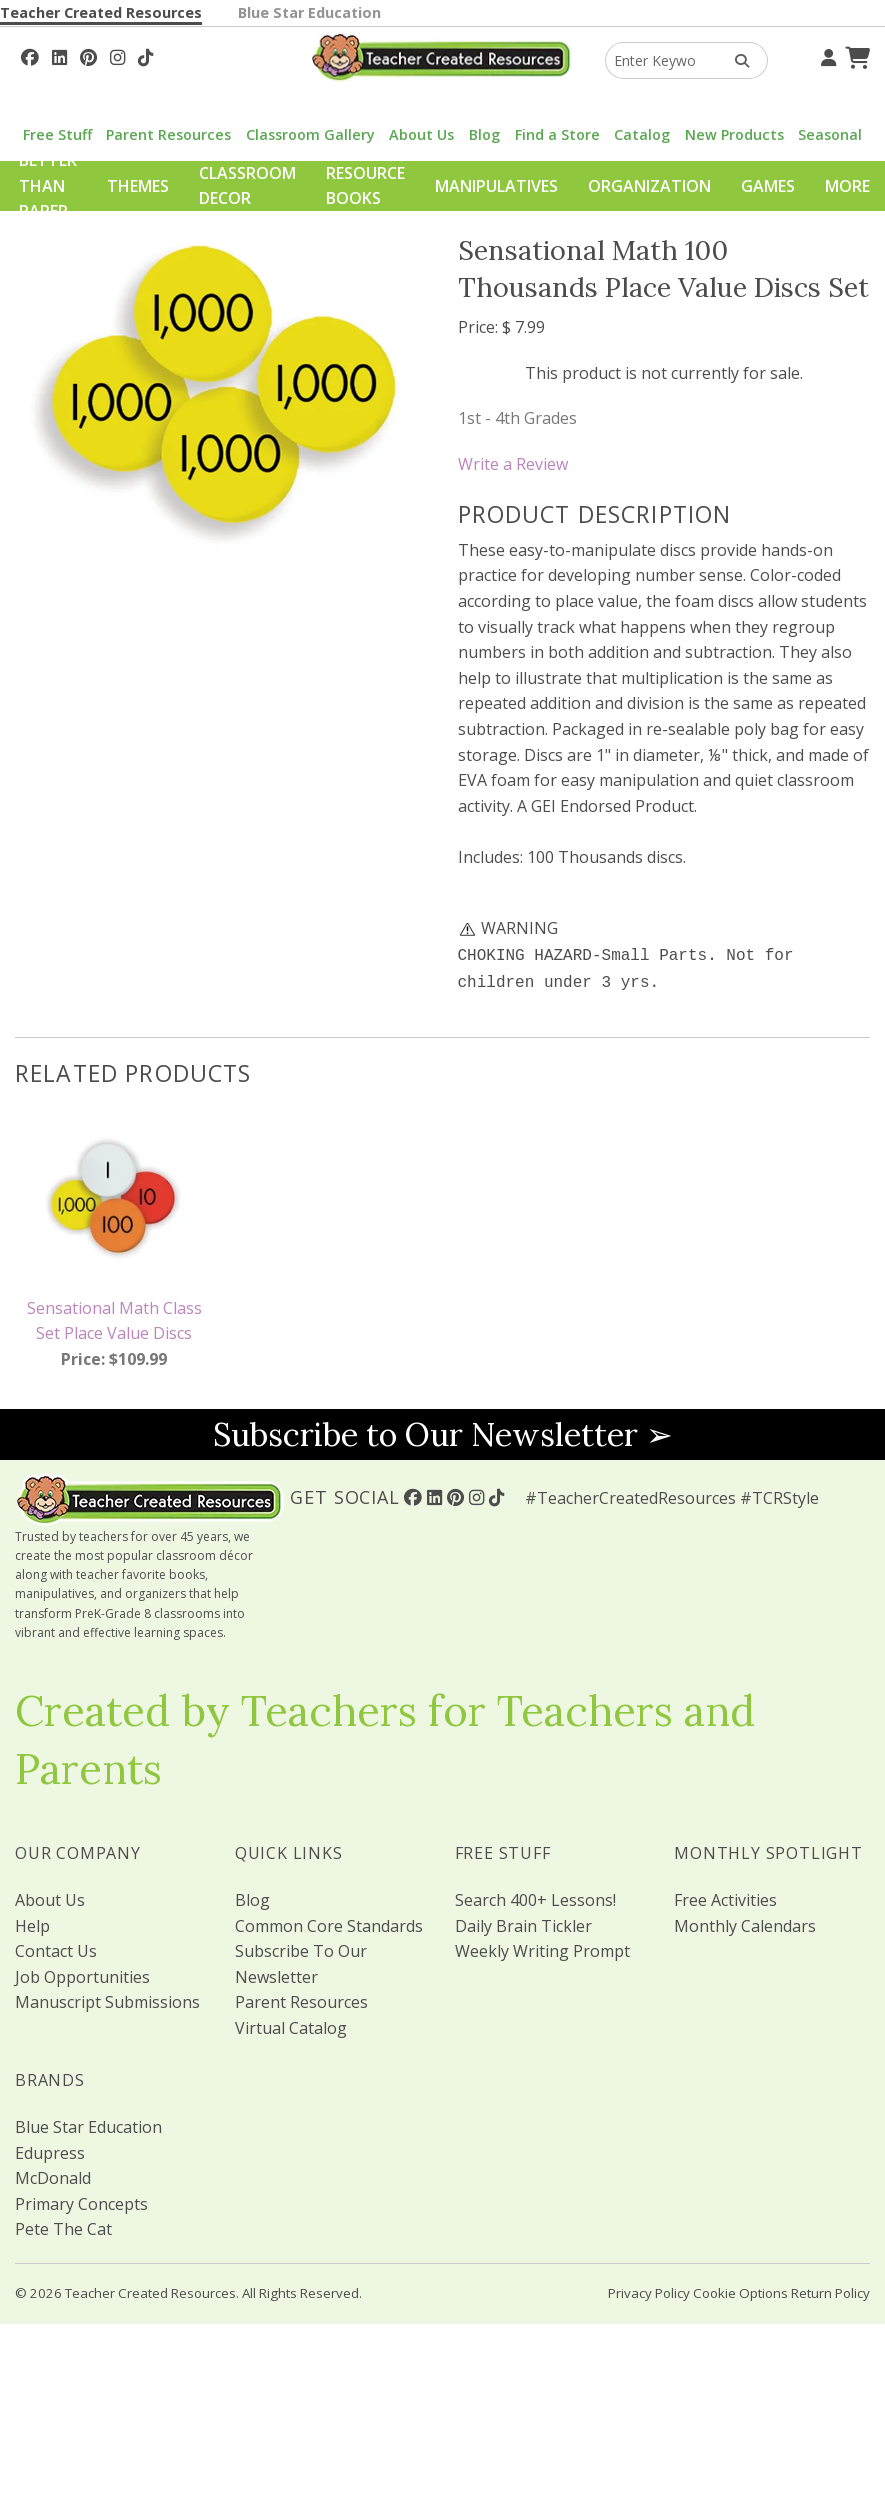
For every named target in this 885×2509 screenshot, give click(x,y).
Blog (484, 134)
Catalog (642, 134)
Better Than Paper (48, 185)
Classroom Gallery (310, 134)
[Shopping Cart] (855, 55)
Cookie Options (740, 2289)
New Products (734, 134)
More (847, 186)
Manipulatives (496, 186)
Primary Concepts (81, 2200)
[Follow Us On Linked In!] (59, 55)
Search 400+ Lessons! (535, 1896)
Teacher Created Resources (101, 12)
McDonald (53, 2174)
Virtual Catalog (291, 2024)
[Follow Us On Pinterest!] (88, 55)
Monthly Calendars (745, 1922)
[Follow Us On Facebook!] (30, 55)
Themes (138, 186)
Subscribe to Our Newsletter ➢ (443, 1430)
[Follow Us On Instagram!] (117, 55)
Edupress (50, 2149)
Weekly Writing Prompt (542, 1947)
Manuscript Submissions (107, 1998)
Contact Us (56, 1947)
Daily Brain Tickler (523, 1922)
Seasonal (830, 134)
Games (768, 186)
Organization (649, 186)
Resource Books (365, 186)
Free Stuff (57, 134)
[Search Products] (735, 60)
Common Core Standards (329, 1922)
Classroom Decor (247, 186)
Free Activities (725, 1896)
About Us (421, 134)
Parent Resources (168, 134)
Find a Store (557, 134)
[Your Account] (826, 55)
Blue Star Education (309, 12)
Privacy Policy (649, 2289)
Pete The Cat (63, 2225)
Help (32, 1922)
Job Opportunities (82, 1973)
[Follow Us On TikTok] (145, 55)
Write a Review (513, 464)
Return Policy (830, 2289)
